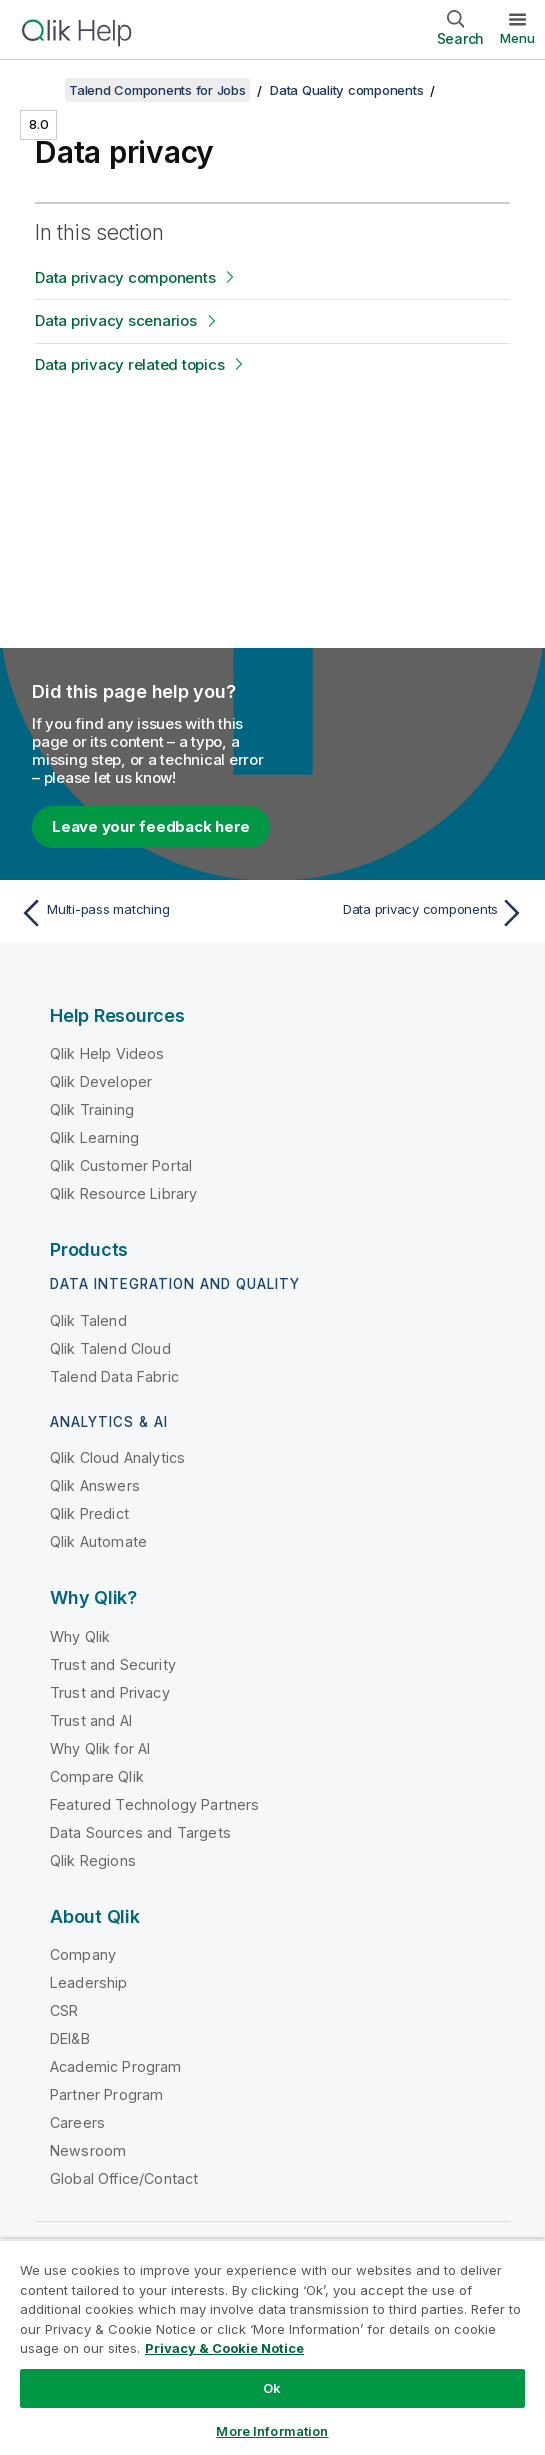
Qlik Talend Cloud (110, 1348)
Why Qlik (80, 1636)
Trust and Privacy (110, 1692)
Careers (77, 2122)
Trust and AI (91, 1720)
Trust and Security (113, 1664)
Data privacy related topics (129, 364)
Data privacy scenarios (116, 320)
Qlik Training (92, 1109)
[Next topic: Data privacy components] (404, 913)
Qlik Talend (88, 1320)
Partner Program (106, 2094)
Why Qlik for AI (100, 1748)
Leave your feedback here (151, 826)
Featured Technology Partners (154, 1804)
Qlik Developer (101, 1081)
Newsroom (88, 2150)
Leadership (89, 1982)
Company (83, 1954)
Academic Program (116, 2066)
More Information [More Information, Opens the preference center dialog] (272, 2431)
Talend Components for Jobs (157, 90)
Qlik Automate (98, 1541)
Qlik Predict (89, 1513)
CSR (64, 2010)
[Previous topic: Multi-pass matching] (141, 913)
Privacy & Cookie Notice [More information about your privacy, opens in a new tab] (224, 2348)
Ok (272, 2388)
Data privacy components (125, 277)
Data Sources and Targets (140, 1832)
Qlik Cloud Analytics (117, 1457)
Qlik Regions (93, 1860)
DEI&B (70, 2038)
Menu (517, 38)
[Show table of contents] (40, 90)
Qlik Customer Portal (121, 1165)
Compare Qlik (97, 1776)
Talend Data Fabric (114, 1376)
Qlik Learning (94, 1137)
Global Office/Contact (124, 2178)
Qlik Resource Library (123, 1193)
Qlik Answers (95, 1485)
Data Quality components (346, 90)
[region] (272, 2347)
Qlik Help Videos (107, 1053)
